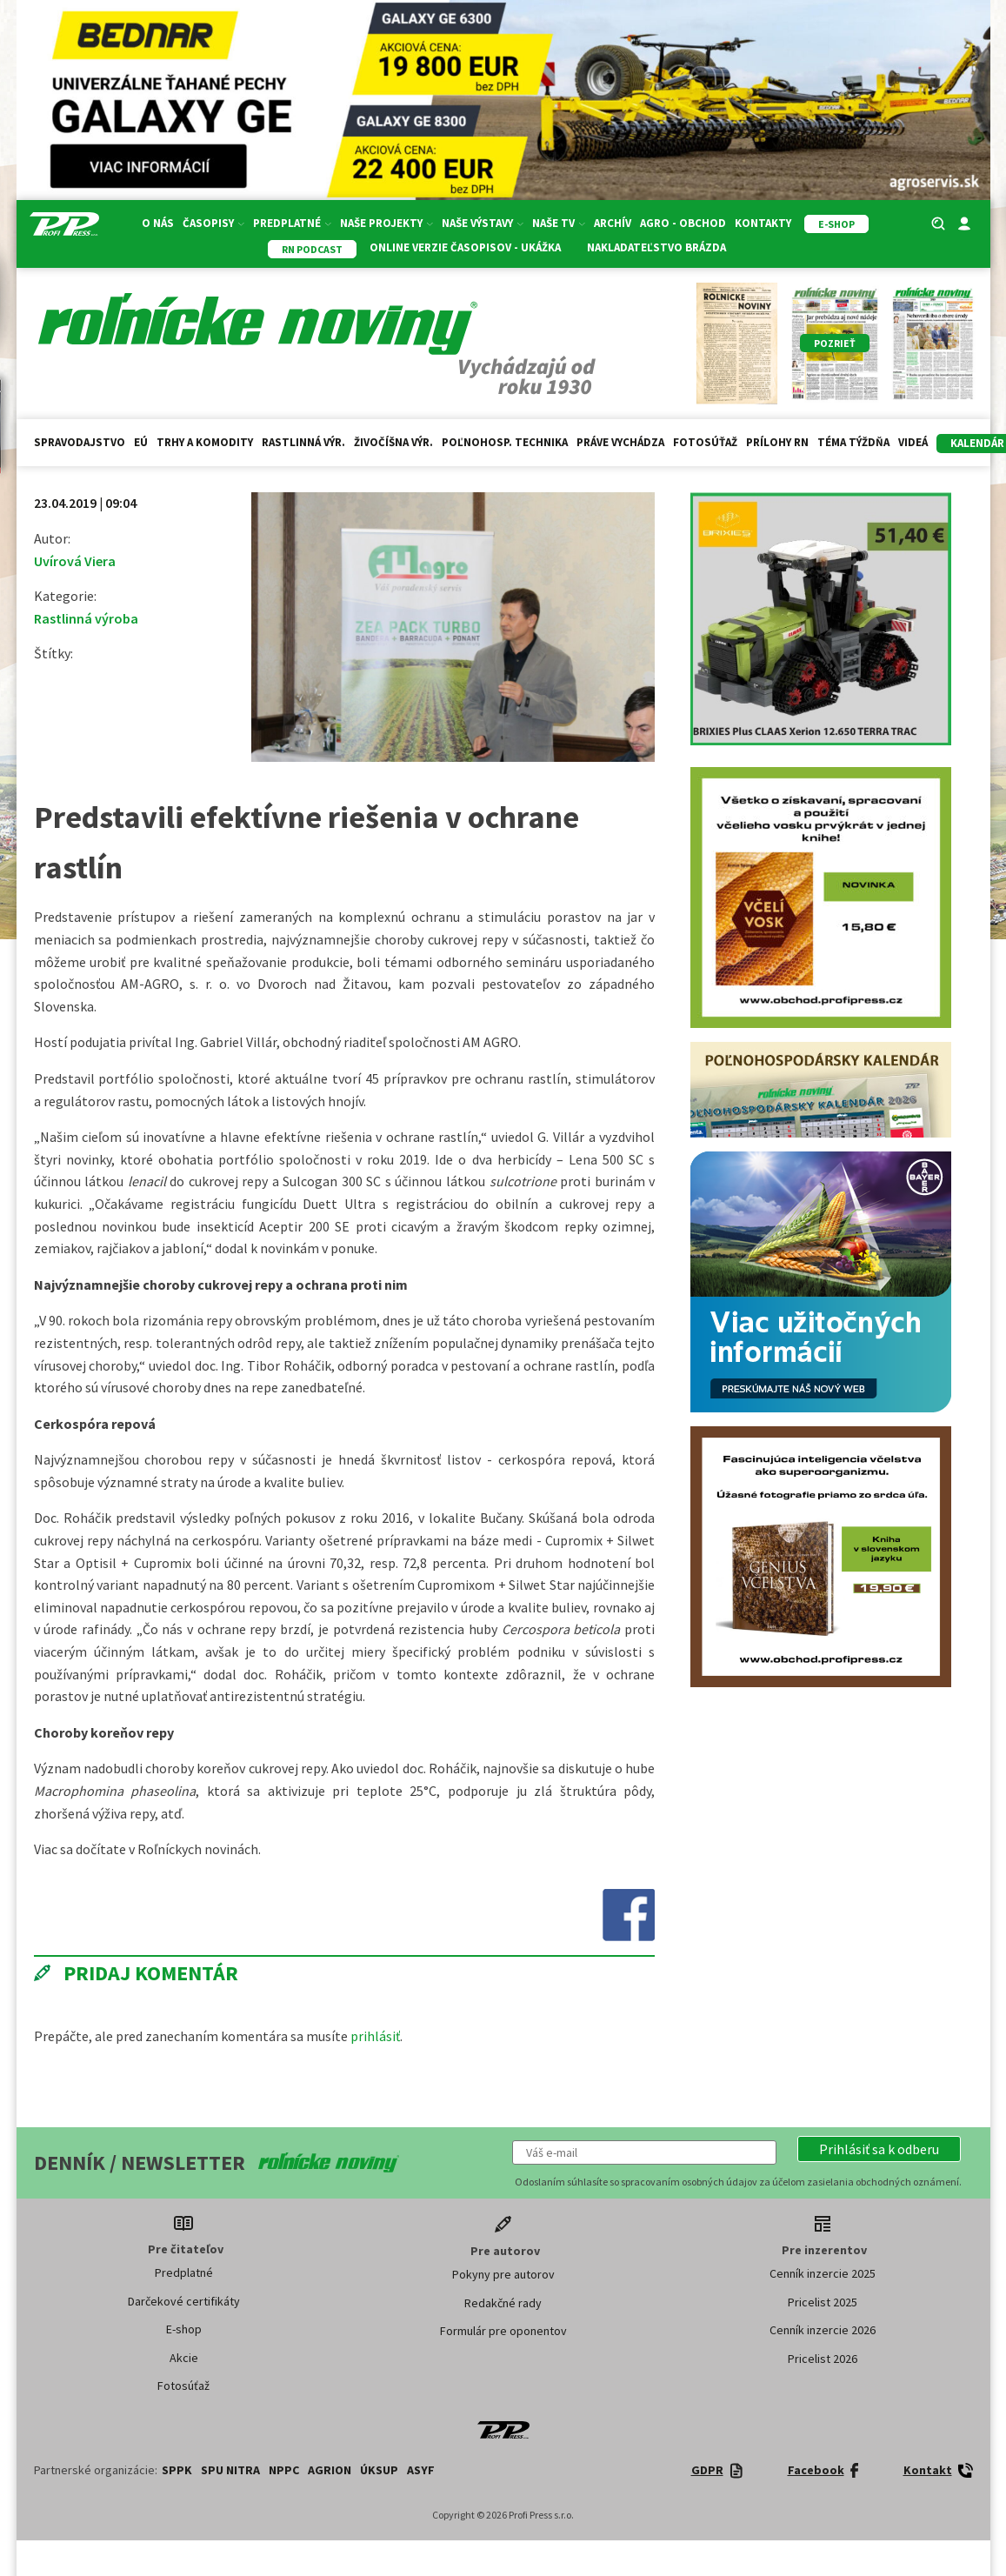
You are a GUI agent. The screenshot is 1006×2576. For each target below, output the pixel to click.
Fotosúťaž (705, 442)
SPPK (177, 2470)
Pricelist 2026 (822, 2358)
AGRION (329, 2470)
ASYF (421, 2470)
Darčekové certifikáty (184, 2301)
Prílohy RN (777, 442)
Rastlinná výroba (86, 618)
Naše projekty (386, 223)
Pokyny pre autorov (503, 2274)
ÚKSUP (379, 2470)
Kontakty (763, 223)
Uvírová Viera (75, 561)
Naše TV (558, 223)
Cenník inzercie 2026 (822, 2330)
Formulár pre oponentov (503, 2331)
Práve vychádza (620, 442)
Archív (612, 223)
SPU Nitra (230, 2470)
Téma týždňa (853, 442)
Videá (913, 442)
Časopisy (213, 223)
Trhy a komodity (205, 442)
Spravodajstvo (79, 442)
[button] (879, 2149)
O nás (158, 223)
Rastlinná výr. (303, 442)
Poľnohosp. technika (505, 442)
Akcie (184, 2358)
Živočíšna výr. (393, 442)
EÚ (141, 442)
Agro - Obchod (683, 223)
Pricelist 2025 (822, 2302)
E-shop (184, 2329)
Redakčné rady (503, 2303)
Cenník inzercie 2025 (822, 2273)
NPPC (284, 2470)
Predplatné (292, 223)
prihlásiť (375, 2036)
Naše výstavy (482, 223)
